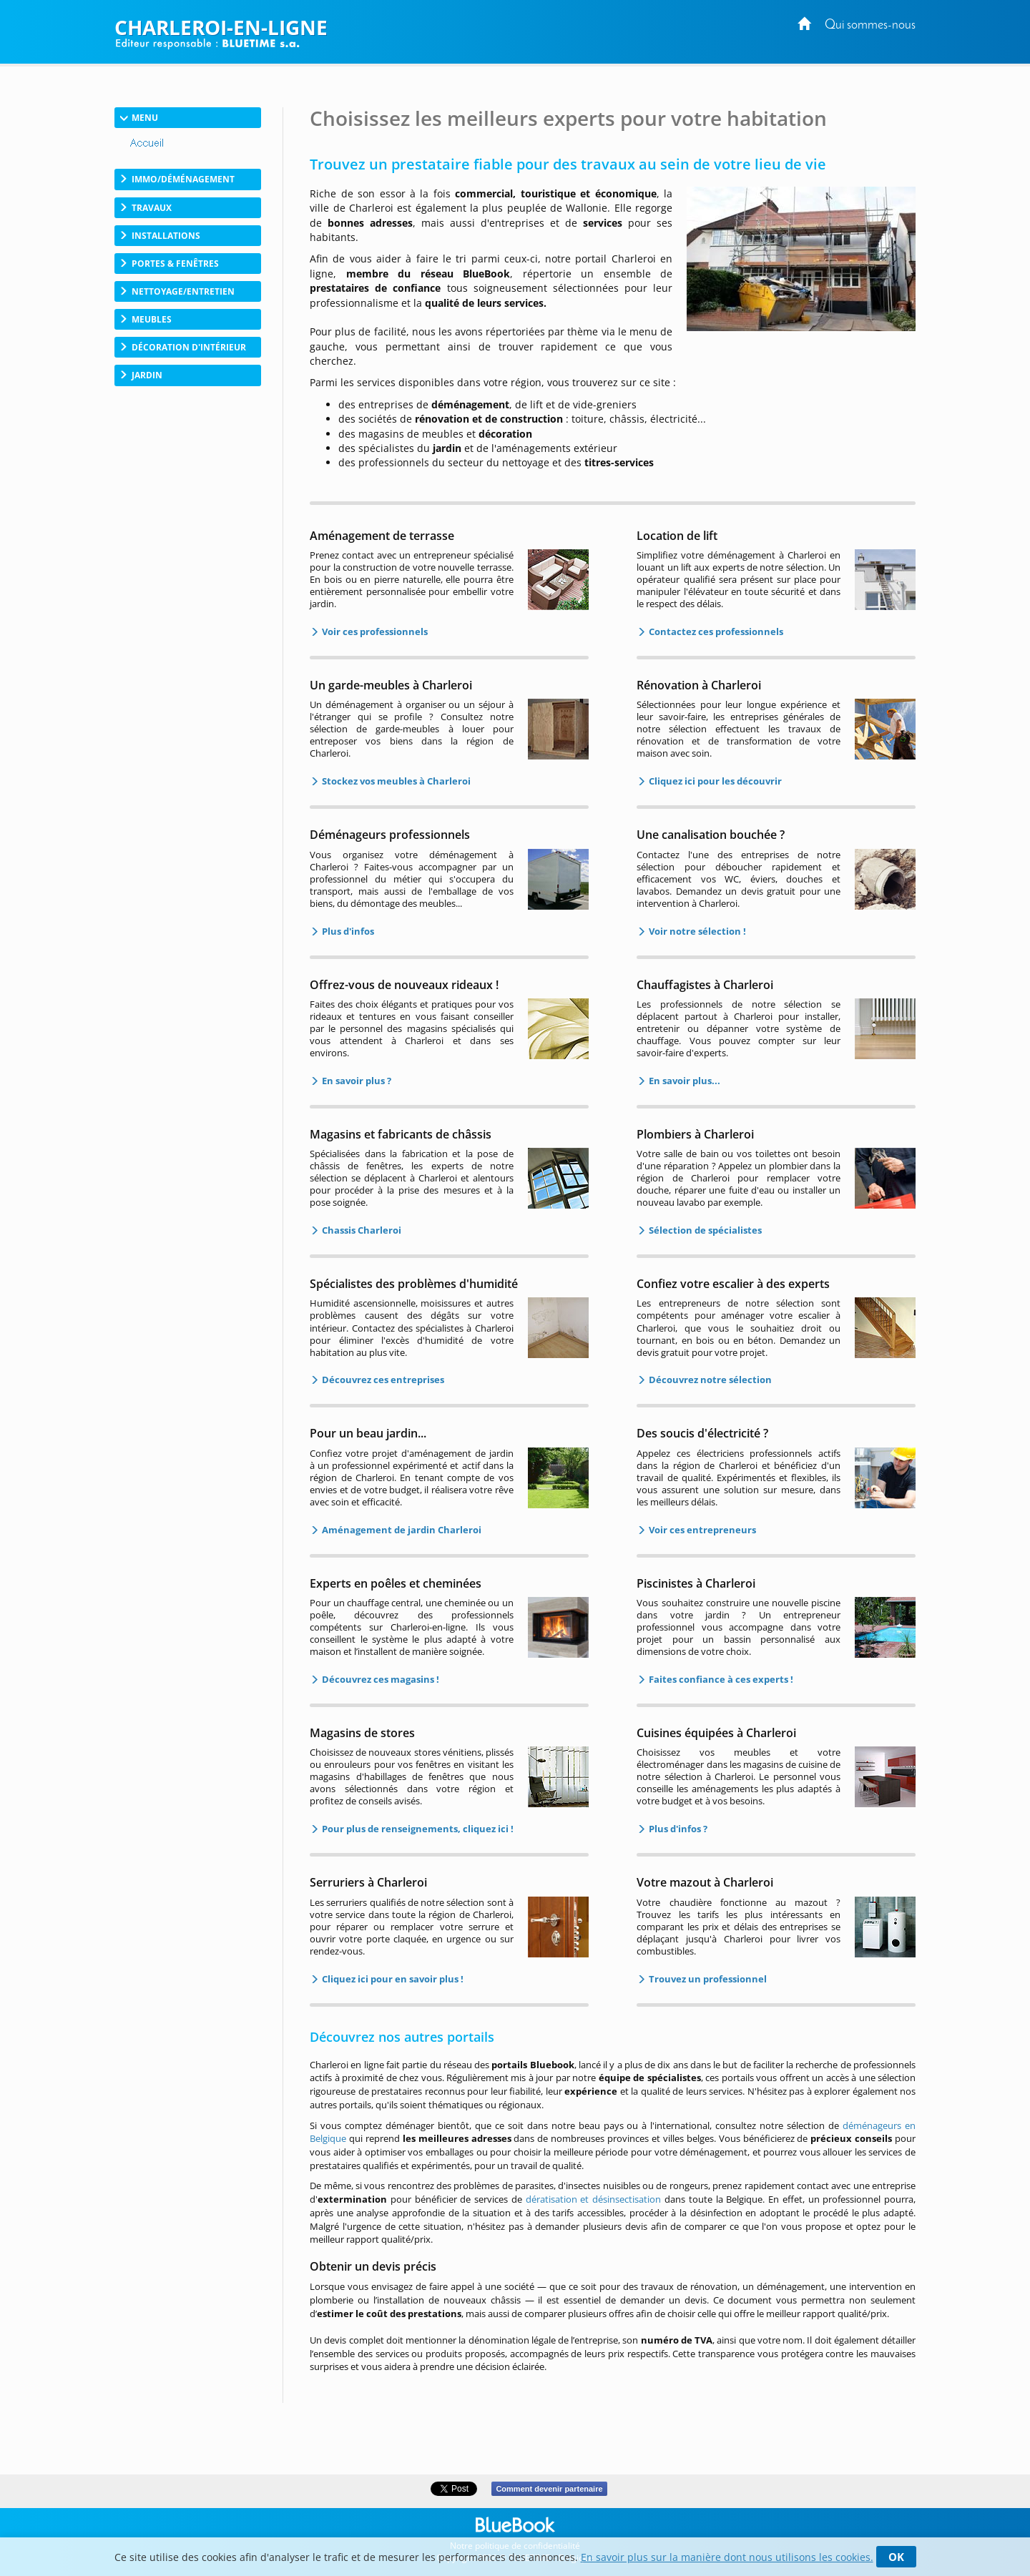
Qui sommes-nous (870, 25)
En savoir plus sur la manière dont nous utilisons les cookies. (727, 2557)
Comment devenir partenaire (549, 2488)
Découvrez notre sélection (709, 1379)
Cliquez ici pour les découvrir (714, 781)
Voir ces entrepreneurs (701, 1529)
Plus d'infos (347, 931)
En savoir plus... (683, 1080)
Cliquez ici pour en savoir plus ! (392, 1978)
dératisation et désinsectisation (594, 2199)
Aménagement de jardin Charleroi (400, 1529)
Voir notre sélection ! (696, 931)
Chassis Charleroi (360, 1230)
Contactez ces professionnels (715, 631)
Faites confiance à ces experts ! (720, 1679)
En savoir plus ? (355, 1080)
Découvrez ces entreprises (382, 1379)
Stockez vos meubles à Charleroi (395, 781)
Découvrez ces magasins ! (379, 1679)
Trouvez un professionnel (707, 1978)
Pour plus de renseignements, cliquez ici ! (417, 1828)
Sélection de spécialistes (704, 1230)
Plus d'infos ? (677, 1828)
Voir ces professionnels (374, 631)
